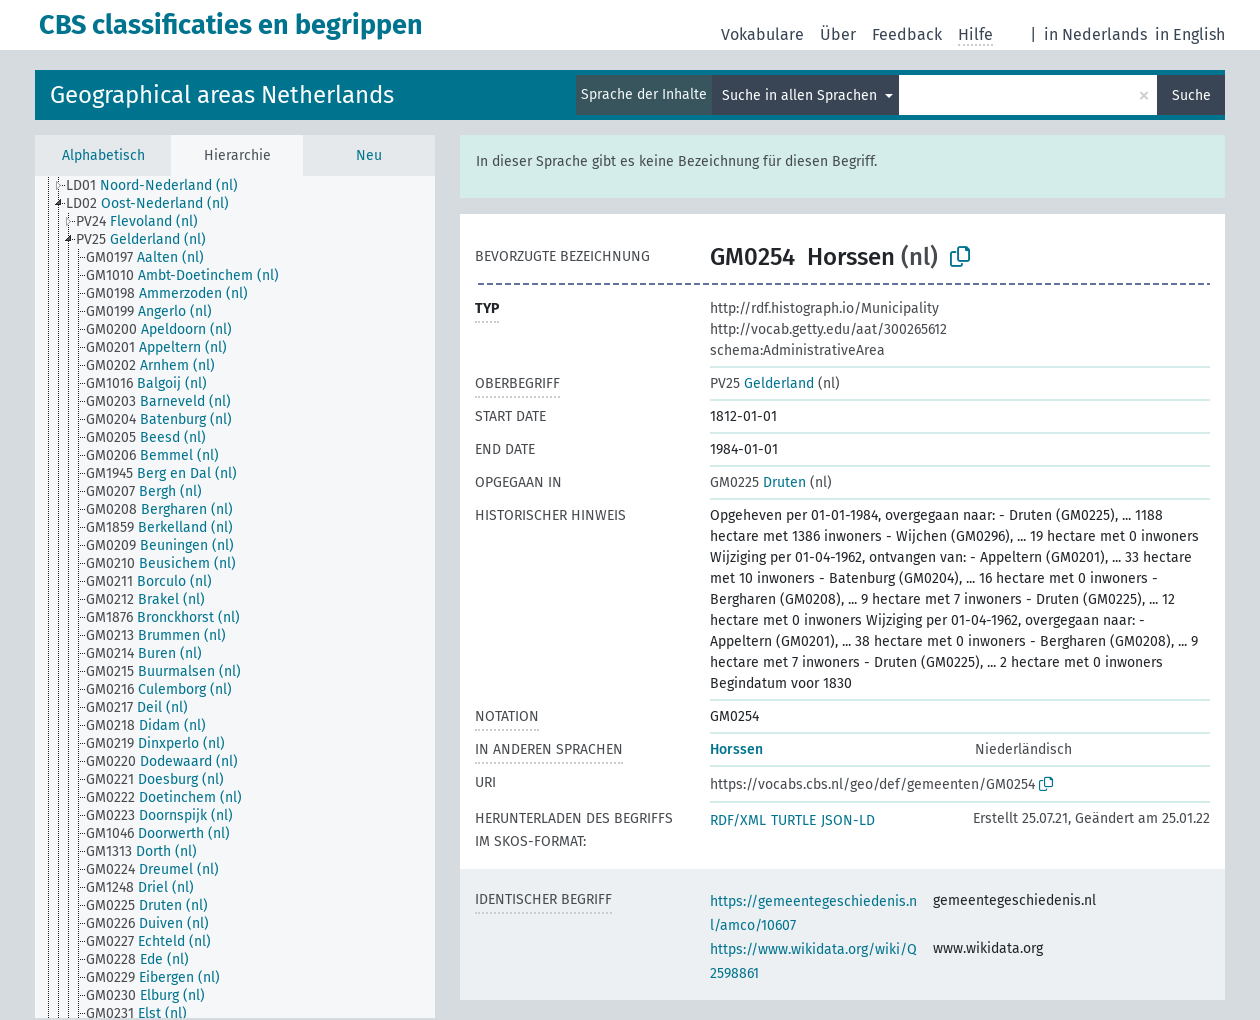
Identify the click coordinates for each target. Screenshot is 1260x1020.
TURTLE (793, 820)
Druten (758, 482)
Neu (369, 155)
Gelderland (762, 383)
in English (1190, 34)
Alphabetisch (103, 155)
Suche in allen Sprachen (801, 95)
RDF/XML (738, 820)
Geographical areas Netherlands (222, 95)
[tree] (235, 597)
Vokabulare (762, 34)
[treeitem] (160, 186)
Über (838, 34)
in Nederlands (1095, 34)
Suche (1191, 95)
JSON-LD (848, 820)
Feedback (907, 34)
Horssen (736, 749)
